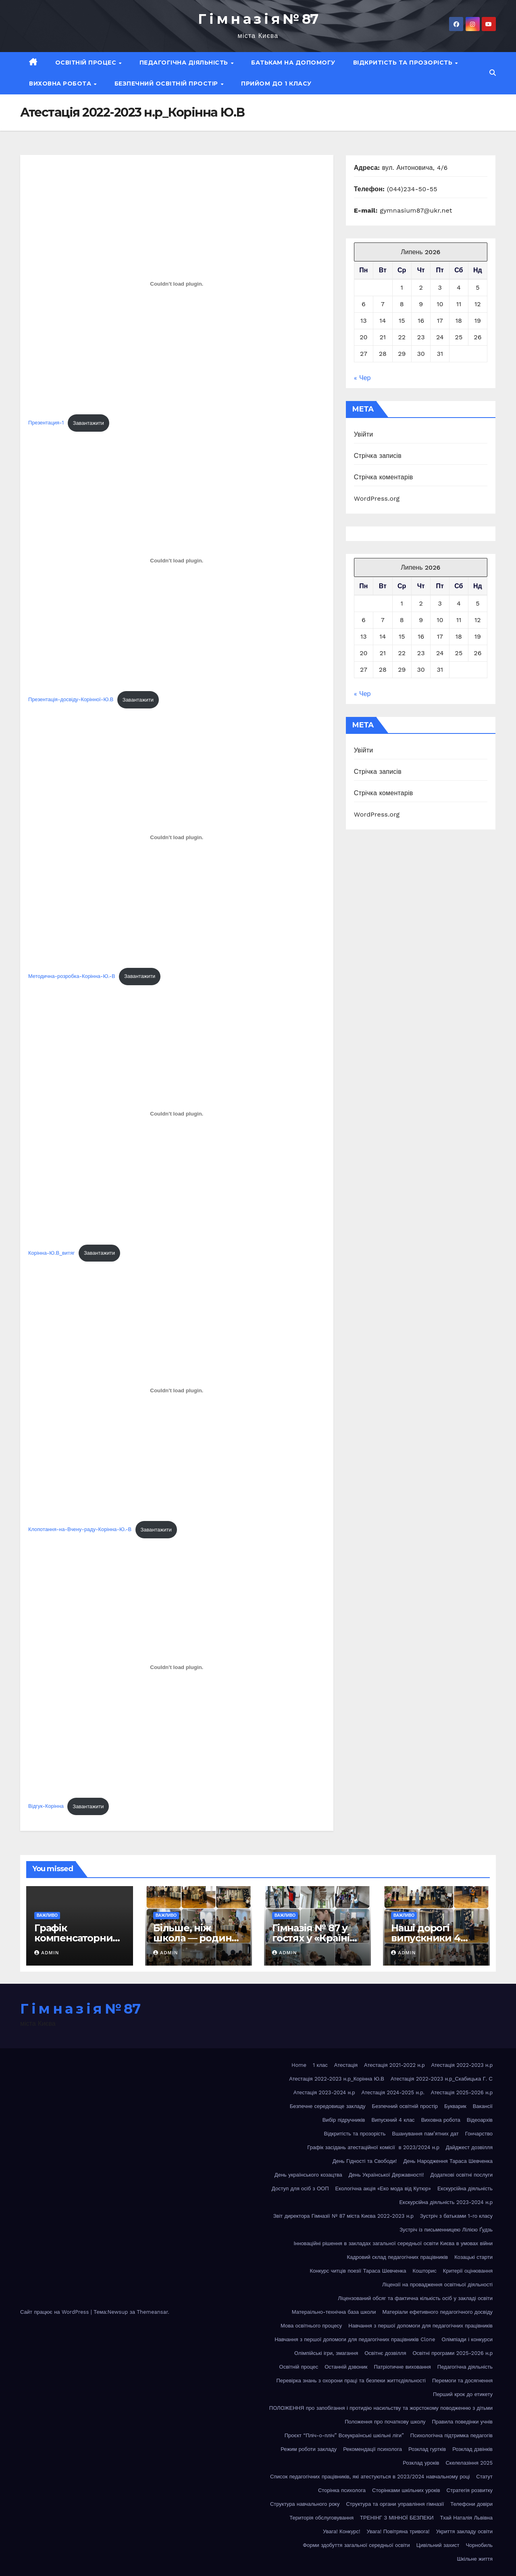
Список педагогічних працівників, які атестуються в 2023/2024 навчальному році (370, 2477)
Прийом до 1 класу (276, 83)
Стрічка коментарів (383, 477)
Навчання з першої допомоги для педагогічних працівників (420, 2326)
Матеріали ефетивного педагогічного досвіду (437, 2312)
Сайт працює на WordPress (55, 2312)
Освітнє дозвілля (385, 2353)
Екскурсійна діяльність (465, 2188)
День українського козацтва (308, 2175)
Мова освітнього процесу (311, 2326)
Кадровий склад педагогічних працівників (397, 2257)
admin (46, 1953)
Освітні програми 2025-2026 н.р (452, 2353)
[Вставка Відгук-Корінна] (176, 1667)
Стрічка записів (378, 456)
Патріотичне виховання (402, 2367)
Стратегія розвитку (470, 2490)
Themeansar (152, 2312)
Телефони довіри (471, 2504)
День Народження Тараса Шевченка (448, 2161)
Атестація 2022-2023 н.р (462, 2065)
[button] (492, 73)
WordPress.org (377, 498)
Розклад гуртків (427, 2449)
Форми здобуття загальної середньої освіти (356, 2545)
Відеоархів (480, 2120)
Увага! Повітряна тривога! (398, 2531)
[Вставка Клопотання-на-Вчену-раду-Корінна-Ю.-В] (176, 1391)
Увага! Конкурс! (341, 2531)
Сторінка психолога (342, 2490)
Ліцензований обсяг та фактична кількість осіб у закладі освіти (415, 2298)
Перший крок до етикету (463, 2394)
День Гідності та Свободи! (365, 2161)
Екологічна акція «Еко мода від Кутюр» (383, 2188)
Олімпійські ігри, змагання (326, 2353)
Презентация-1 (46, 423)
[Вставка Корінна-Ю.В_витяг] (176, 1114)
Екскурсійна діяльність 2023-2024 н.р (446, 2202)
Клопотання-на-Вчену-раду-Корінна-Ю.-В (79, 1530)
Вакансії (483, 2106)
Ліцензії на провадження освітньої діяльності (437, 2284)
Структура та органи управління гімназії (395, 2504)
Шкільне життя (475, 2559)
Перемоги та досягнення (462, 2381)
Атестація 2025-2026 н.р (462, 2092)
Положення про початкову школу (385, 2422)
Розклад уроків (421, 2463)
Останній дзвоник (346, 2367)
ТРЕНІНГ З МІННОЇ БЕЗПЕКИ (397, 2518)
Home (298, 2065)
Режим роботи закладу (309, 2449)
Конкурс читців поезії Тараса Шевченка (358, 2271)
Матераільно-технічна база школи (334, 2312)
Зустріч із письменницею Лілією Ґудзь (446, 2230)
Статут (484, 2477)
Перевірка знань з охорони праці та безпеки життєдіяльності (351, 2381)
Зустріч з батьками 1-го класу (456, 2216)
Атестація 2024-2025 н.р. (393, 2092)
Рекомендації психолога (372, 2449)
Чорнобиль (479, 2545)
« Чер (362, 378)
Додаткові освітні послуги (461, 2175)
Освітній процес (86, 62)
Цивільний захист (438, 2545)
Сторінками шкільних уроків (406, 2490)
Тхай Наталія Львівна (466, 2518)
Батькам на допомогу (293, 62)
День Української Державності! (386, 2175)
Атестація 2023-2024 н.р (324, 2092)
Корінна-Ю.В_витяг (51, 1253)
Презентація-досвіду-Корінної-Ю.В (70, 700)
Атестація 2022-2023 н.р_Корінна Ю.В (336, 2079)
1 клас (320, 2065)
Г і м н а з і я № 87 (258, 18)
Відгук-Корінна (46, 1806)
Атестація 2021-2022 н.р (394, 2065)
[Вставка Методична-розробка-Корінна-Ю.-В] (176, 837)
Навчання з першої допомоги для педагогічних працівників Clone (355, 2339)
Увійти (363, 434)
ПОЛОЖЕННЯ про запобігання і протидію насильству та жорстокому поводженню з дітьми (381, 2408)
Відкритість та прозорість (403, 62)
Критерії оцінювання (468, 2271)
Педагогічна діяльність (184, 62)
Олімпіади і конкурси (467, 2339)
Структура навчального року (305, 2504)
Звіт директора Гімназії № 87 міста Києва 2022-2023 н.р (343, 2216)
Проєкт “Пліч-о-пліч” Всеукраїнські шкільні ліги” (344, 2435)
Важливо (47, 1915)
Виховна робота (61, 83)
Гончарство (479, 2134)
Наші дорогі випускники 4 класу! (425, 1938)
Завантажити (88, 423)
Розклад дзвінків (472, 2449)
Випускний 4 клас (392, 2120)
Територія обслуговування (321, 2518)
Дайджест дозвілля (469, 2147)
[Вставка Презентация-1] (176, 284)
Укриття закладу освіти (464, 2531)
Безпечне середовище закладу (328, 2106)
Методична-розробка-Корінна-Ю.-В (71, 976)
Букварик (455, 2106)
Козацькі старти (473, 2257)
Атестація (346, 2065)
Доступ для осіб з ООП (300, 2188)
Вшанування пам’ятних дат (425, 2134)
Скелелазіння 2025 (469, 2463)
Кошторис (425, 2271)
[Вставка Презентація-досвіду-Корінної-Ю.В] (176, 560)
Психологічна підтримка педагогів (451, 2435)
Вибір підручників (343, 2120)
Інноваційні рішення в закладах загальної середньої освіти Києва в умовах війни (393, 2243)
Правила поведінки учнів (462, 2422)
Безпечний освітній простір (167, 83)
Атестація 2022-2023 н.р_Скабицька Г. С (442, 2079)
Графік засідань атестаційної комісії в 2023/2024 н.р (373, 2147)
